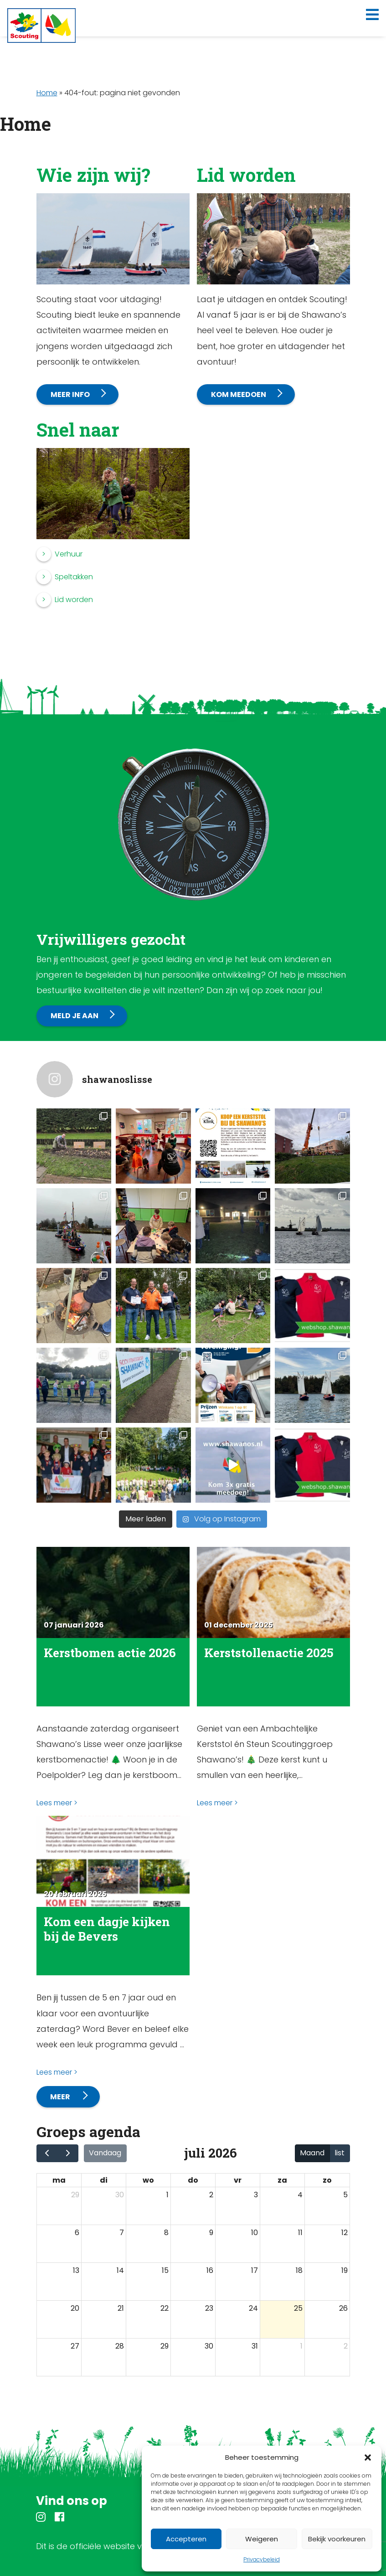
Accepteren (186, 2539)
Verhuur (68, 554)
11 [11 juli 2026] (300, 2232)
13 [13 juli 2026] (76, 2270)
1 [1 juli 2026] (167, 2195)
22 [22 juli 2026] (164, 2308)
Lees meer (54, 1803)
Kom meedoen (238, 394)
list (340, 2153)
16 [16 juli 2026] (209, 2270)
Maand (312, 2153)
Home (46, 93)
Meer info (70, 394)
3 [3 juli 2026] (256, 2195)
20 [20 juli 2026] (75, 2308)
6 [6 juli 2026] (77, 2232)
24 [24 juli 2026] (253, 2308)
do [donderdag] (193, 2180)
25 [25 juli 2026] (298, 2308)
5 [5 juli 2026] (345, 2195)
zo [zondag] (327, 2180)
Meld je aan (74, 1015)
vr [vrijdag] (238, 2180)
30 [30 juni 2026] (119, 2195)
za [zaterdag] (282, 2180)
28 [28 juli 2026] (119, 2346)
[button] (367, 2457)
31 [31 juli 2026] (255, 2346)
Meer (61, 2097)
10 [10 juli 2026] (254, 2232)
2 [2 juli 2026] (211, 2195)
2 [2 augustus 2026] (346, 2346)
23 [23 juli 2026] (209, 2308)
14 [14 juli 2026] (120, 2270)
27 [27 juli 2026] (75, 2346)
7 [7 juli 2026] (121, 2232)
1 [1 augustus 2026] (301, 2346)
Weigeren (261, 2539)
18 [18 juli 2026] (299, 2270)
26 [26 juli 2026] (343, 2308)
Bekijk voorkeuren (336, 2539)
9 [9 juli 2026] (211, 2232)
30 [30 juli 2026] (209, 2346)
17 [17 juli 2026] (254, 2270)
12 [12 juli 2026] (344, 2232)
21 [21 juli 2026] (121, 2308)
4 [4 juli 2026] (300, 2195)
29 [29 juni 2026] (75, 2195)
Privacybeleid (261, 2559)
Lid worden (74, 599)
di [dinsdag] (104, 2180)
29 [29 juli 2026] (164, 2346)
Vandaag (105, 2153)
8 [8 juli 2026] (166, 2232)
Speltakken (74, 577)
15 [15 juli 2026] (165, 2270)
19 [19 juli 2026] (344, 2270)
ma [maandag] (59, 2180)
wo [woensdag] (148, 2180)
